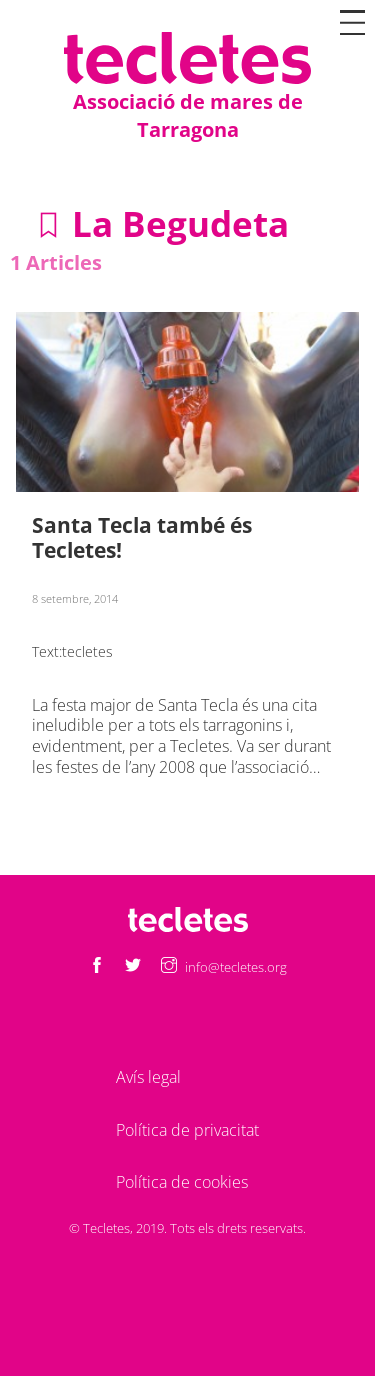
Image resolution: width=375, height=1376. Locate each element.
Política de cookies (182, 1182)
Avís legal (148, 1077)
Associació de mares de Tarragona (188, 115)
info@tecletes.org (236, 967)
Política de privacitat (187, 1130)
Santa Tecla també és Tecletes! (142, 537)
